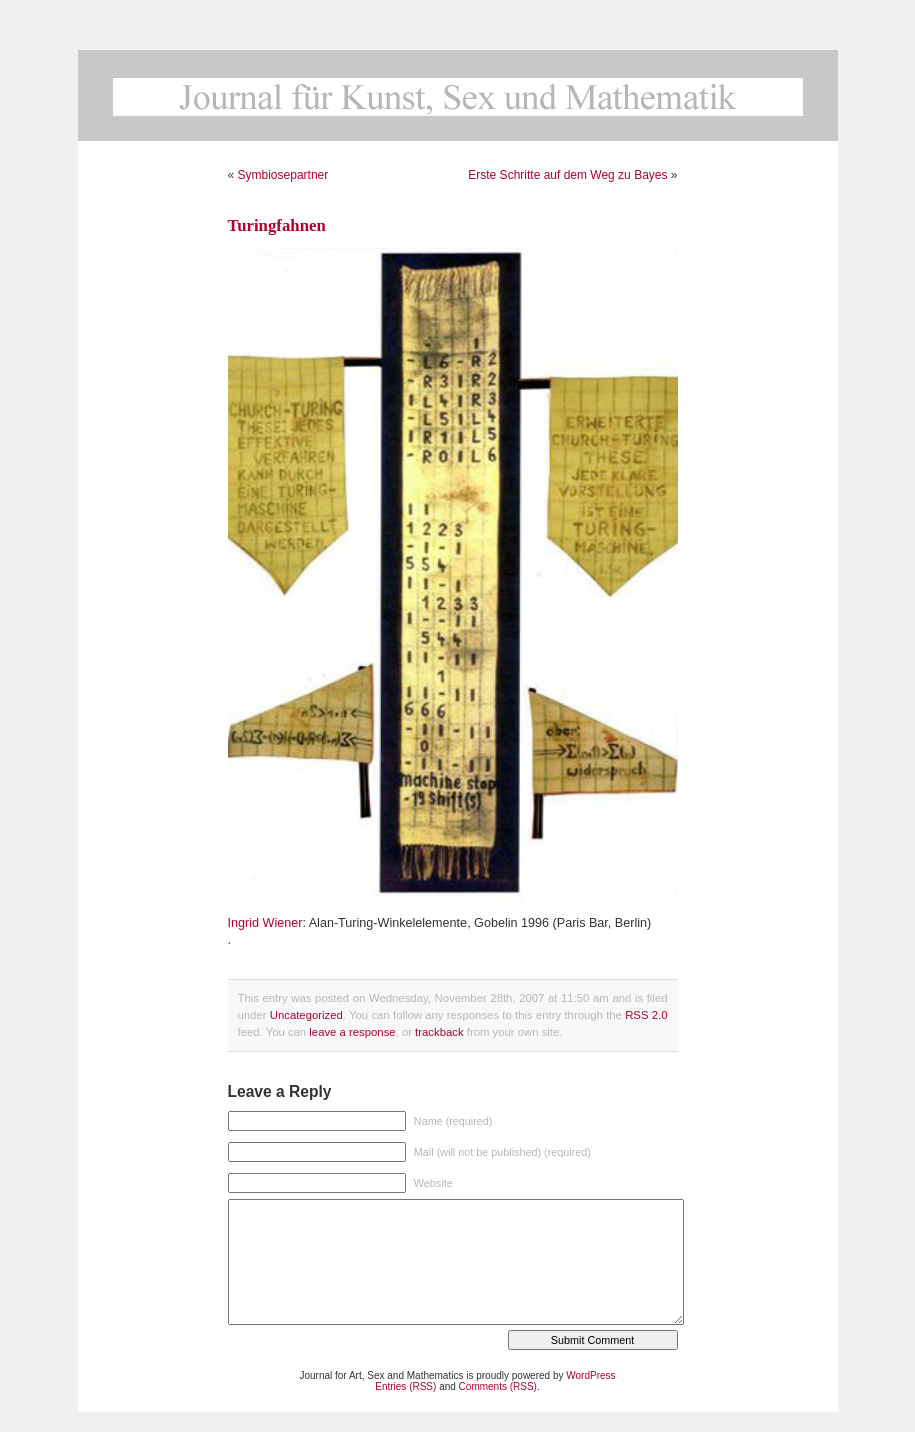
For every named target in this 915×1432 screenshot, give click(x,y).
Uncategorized (306, 1015)
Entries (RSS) (405, 1386)
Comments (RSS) (498, 1386)
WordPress (590, 1375)
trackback (439, 1032)
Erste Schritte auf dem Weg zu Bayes (567, 175)
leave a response (352, 1032)
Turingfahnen (277, 225)
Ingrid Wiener (265, 923)
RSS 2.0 (646, 1015)
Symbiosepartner (283, 175)
